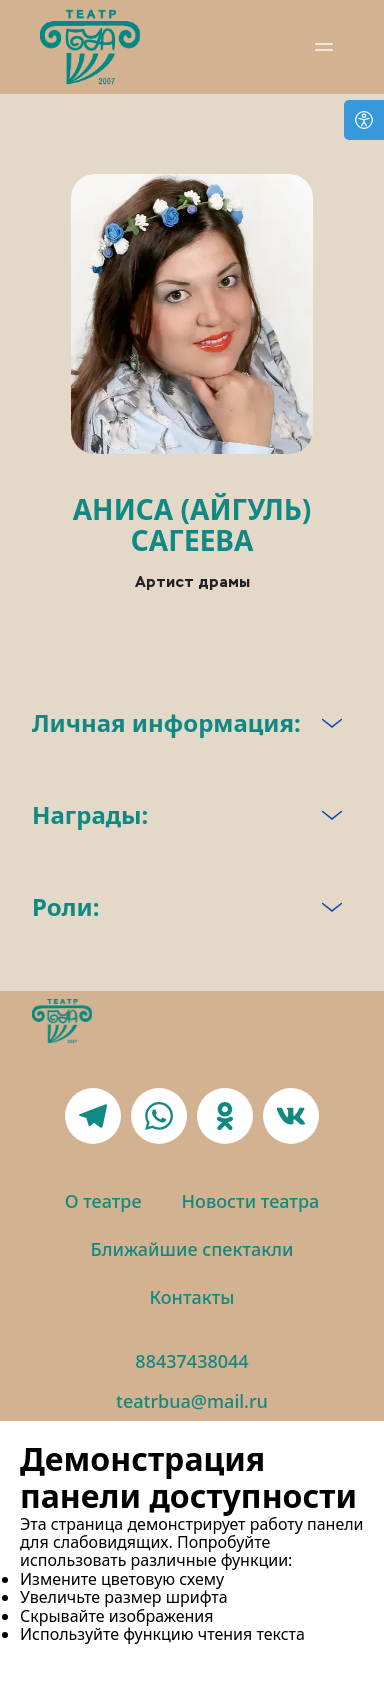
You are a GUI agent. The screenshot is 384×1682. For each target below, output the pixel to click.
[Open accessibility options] (364, 120)
